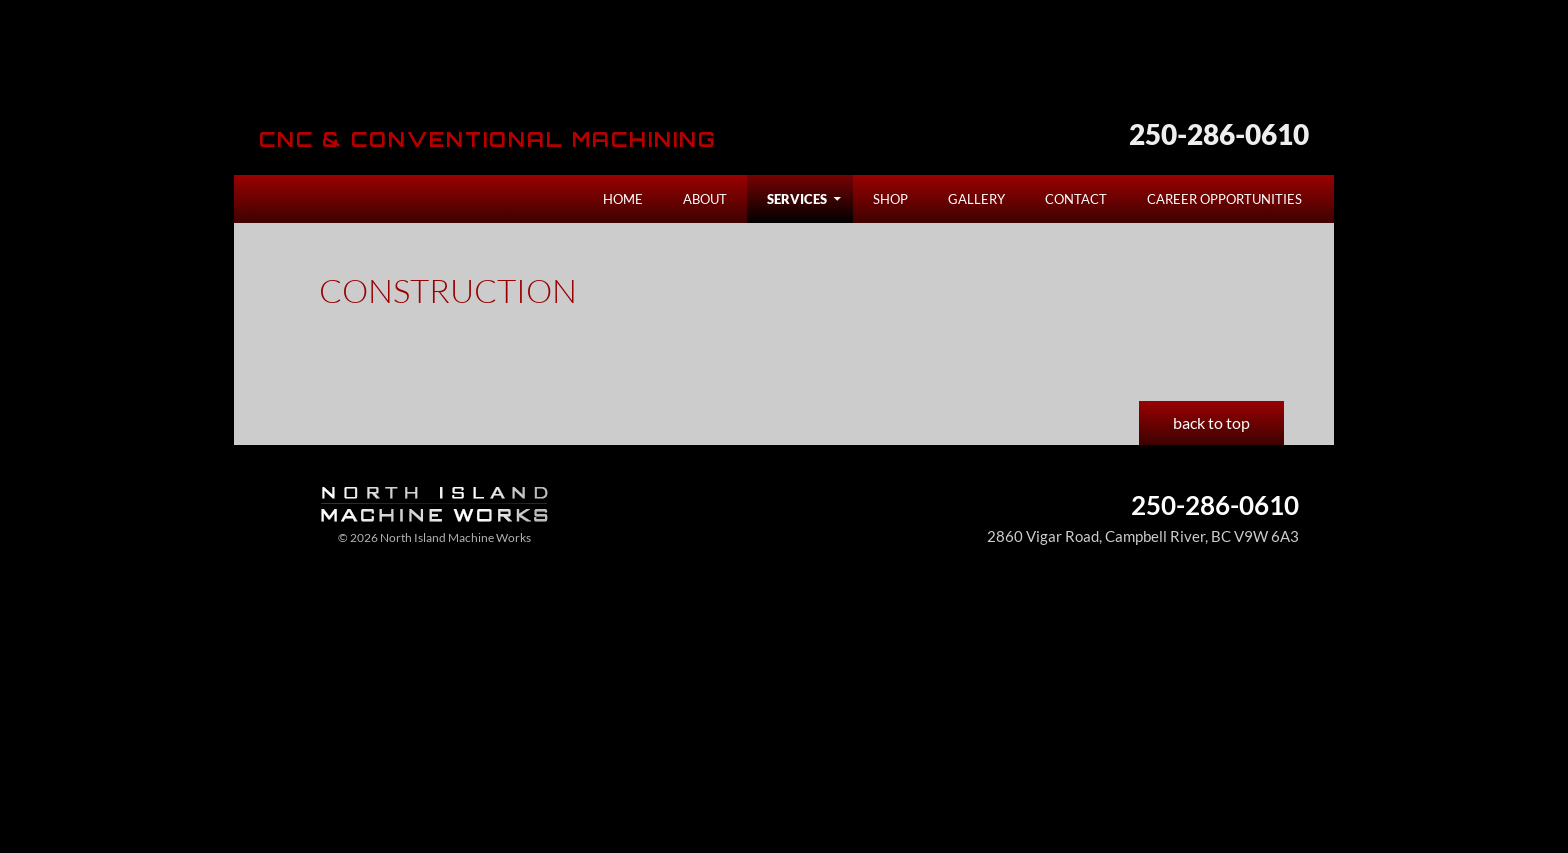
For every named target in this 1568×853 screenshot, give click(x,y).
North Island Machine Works (426, 74)
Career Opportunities (1224, 199)
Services (797, 199)
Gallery (976, 199)
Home (623, 199)
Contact (1076, 199)
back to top (1211, 422)
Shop (890, 199)
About (705, 199)
